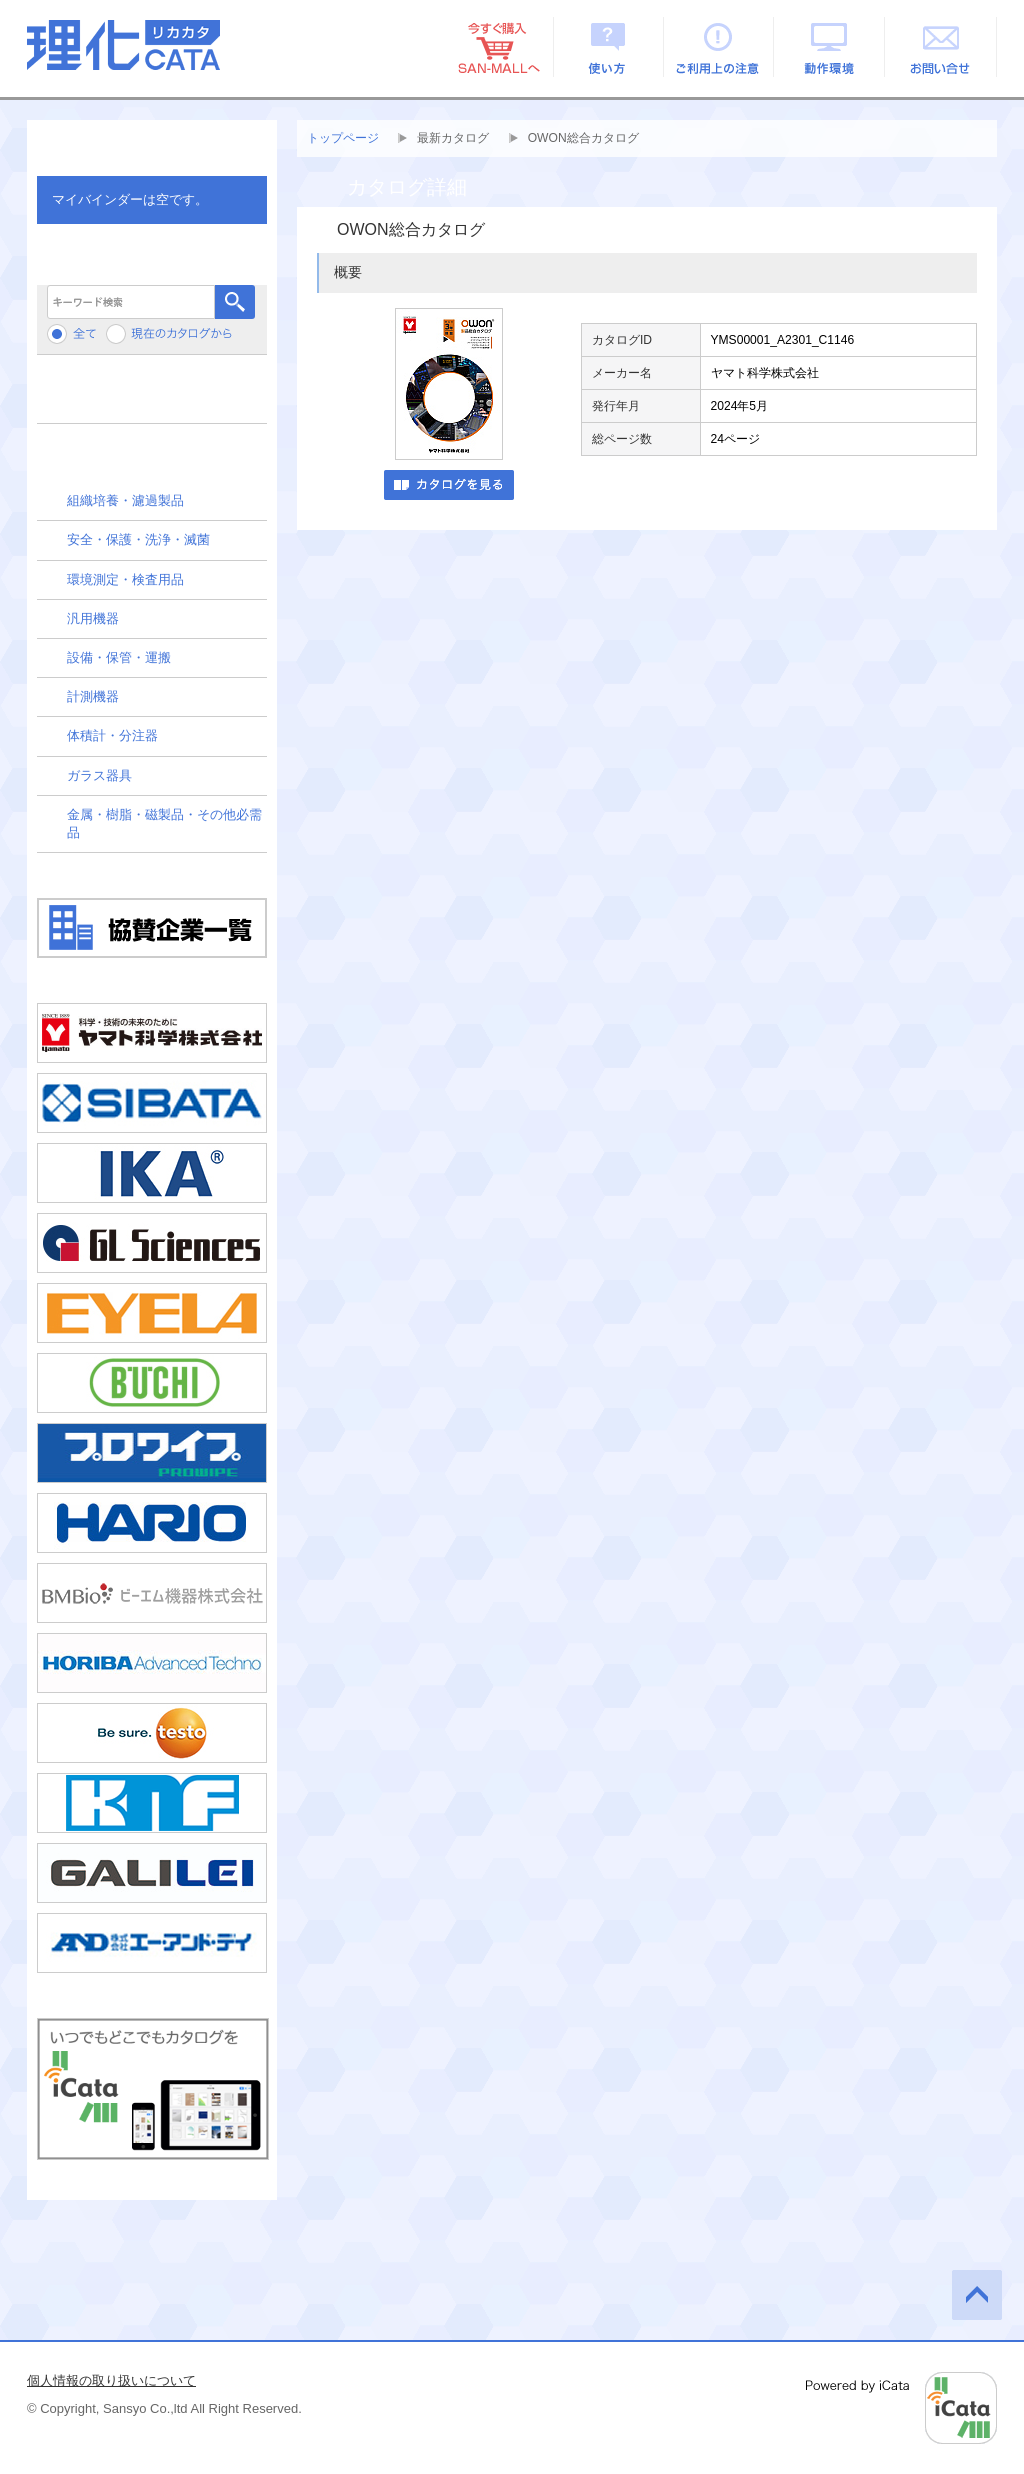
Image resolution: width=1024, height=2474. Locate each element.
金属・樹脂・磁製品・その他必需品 (164, 823)
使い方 (608, 47)
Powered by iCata (901, 2408)
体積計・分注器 (112, 735)
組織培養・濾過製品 (125, 500)
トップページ (343, 138)
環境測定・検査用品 (125, 579)
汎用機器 (93, 618)
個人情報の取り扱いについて (111, 2380)
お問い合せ (941, 47)
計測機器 (93, 696)
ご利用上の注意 (719, 47)
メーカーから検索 (152, 396)
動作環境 (830, 47)
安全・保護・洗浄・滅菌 (138, 539)
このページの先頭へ (977, 2295)
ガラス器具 (99, 775)
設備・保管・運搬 (119, 657)
